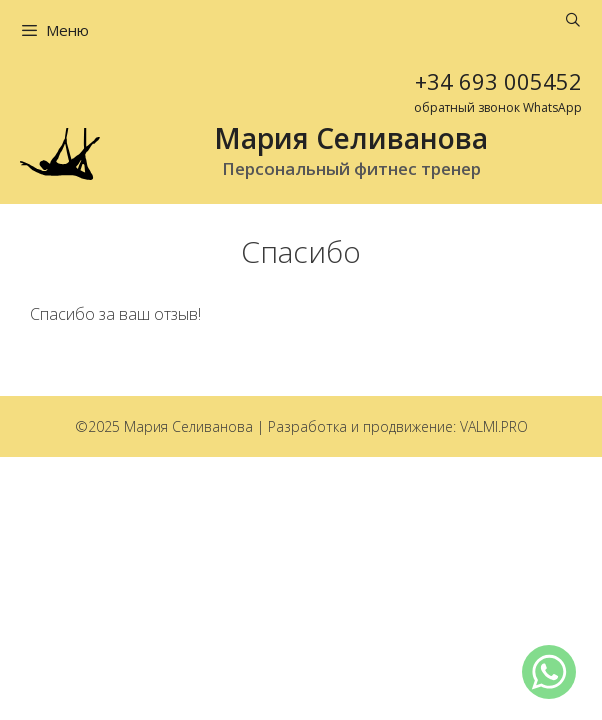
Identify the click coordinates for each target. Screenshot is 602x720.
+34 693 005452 (498, 81)
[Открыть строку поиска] (573, 20)
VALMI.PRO (494, 426)
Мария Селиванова (351, 138)
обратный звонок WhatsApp (498, 107)
